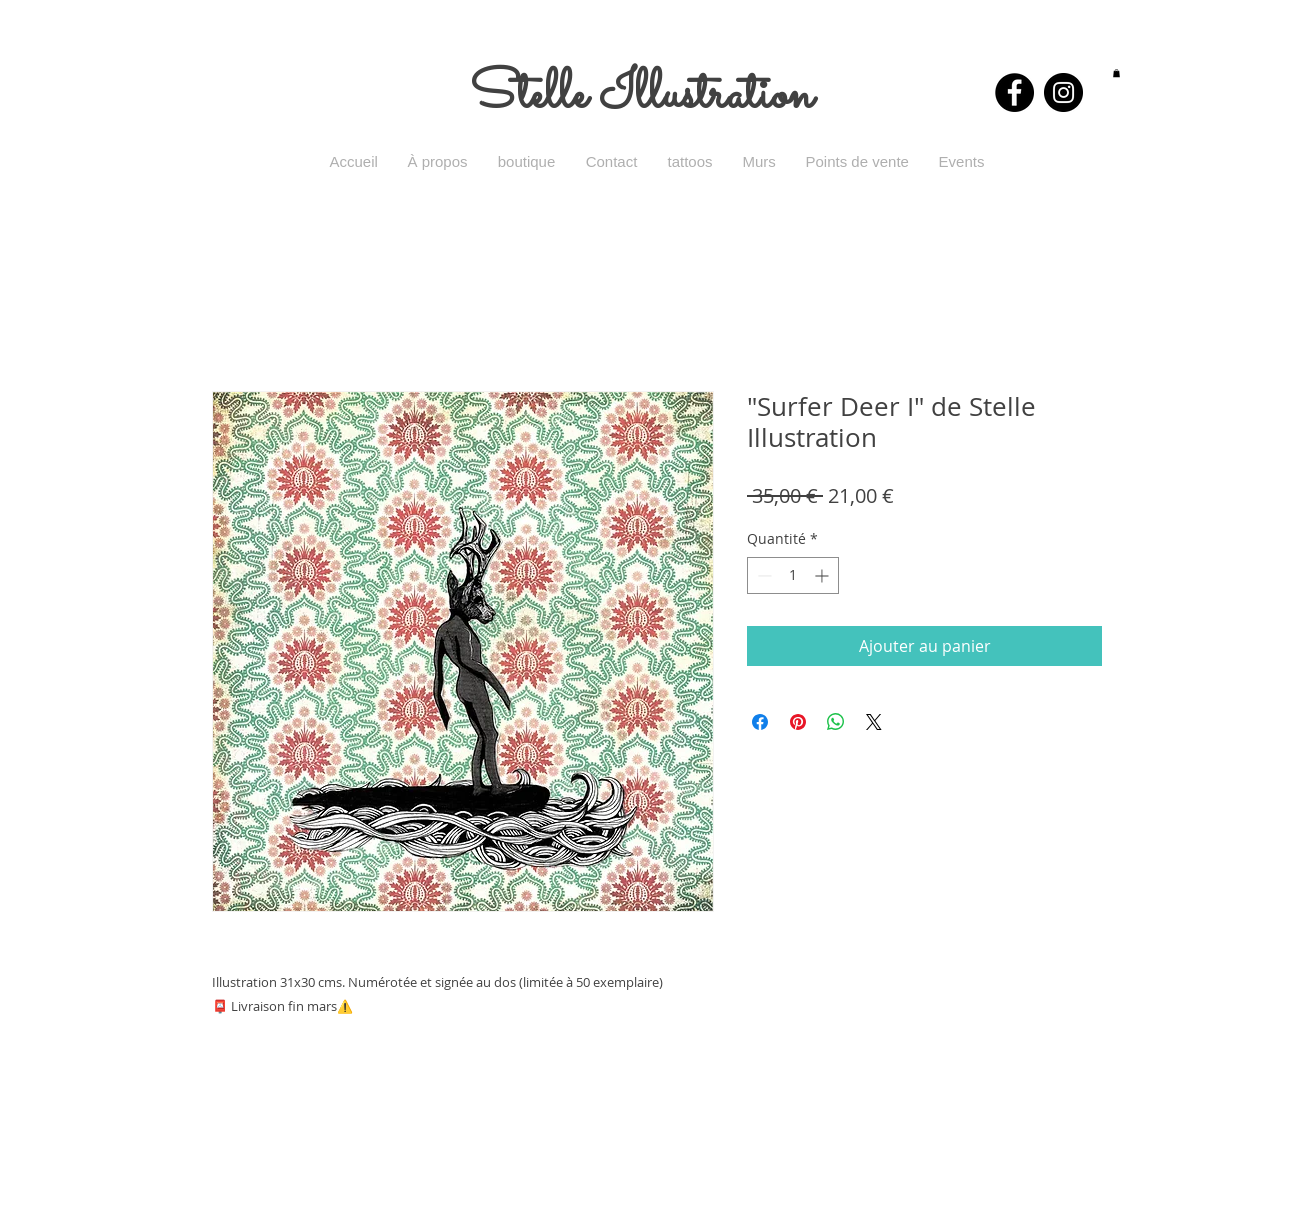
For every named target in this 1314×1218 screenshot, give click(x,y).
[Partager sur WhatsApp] (836, 722)
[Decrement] (762, 575)
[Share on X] (874, 722)
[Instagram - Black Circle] (1063, 92)
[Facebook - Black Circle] (1014, 92)
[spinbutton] (793, 575)
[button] (1116, 73)
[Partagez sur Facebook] (760, 722)
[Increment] (823, 575)
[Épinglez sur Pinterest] (798, 722)
